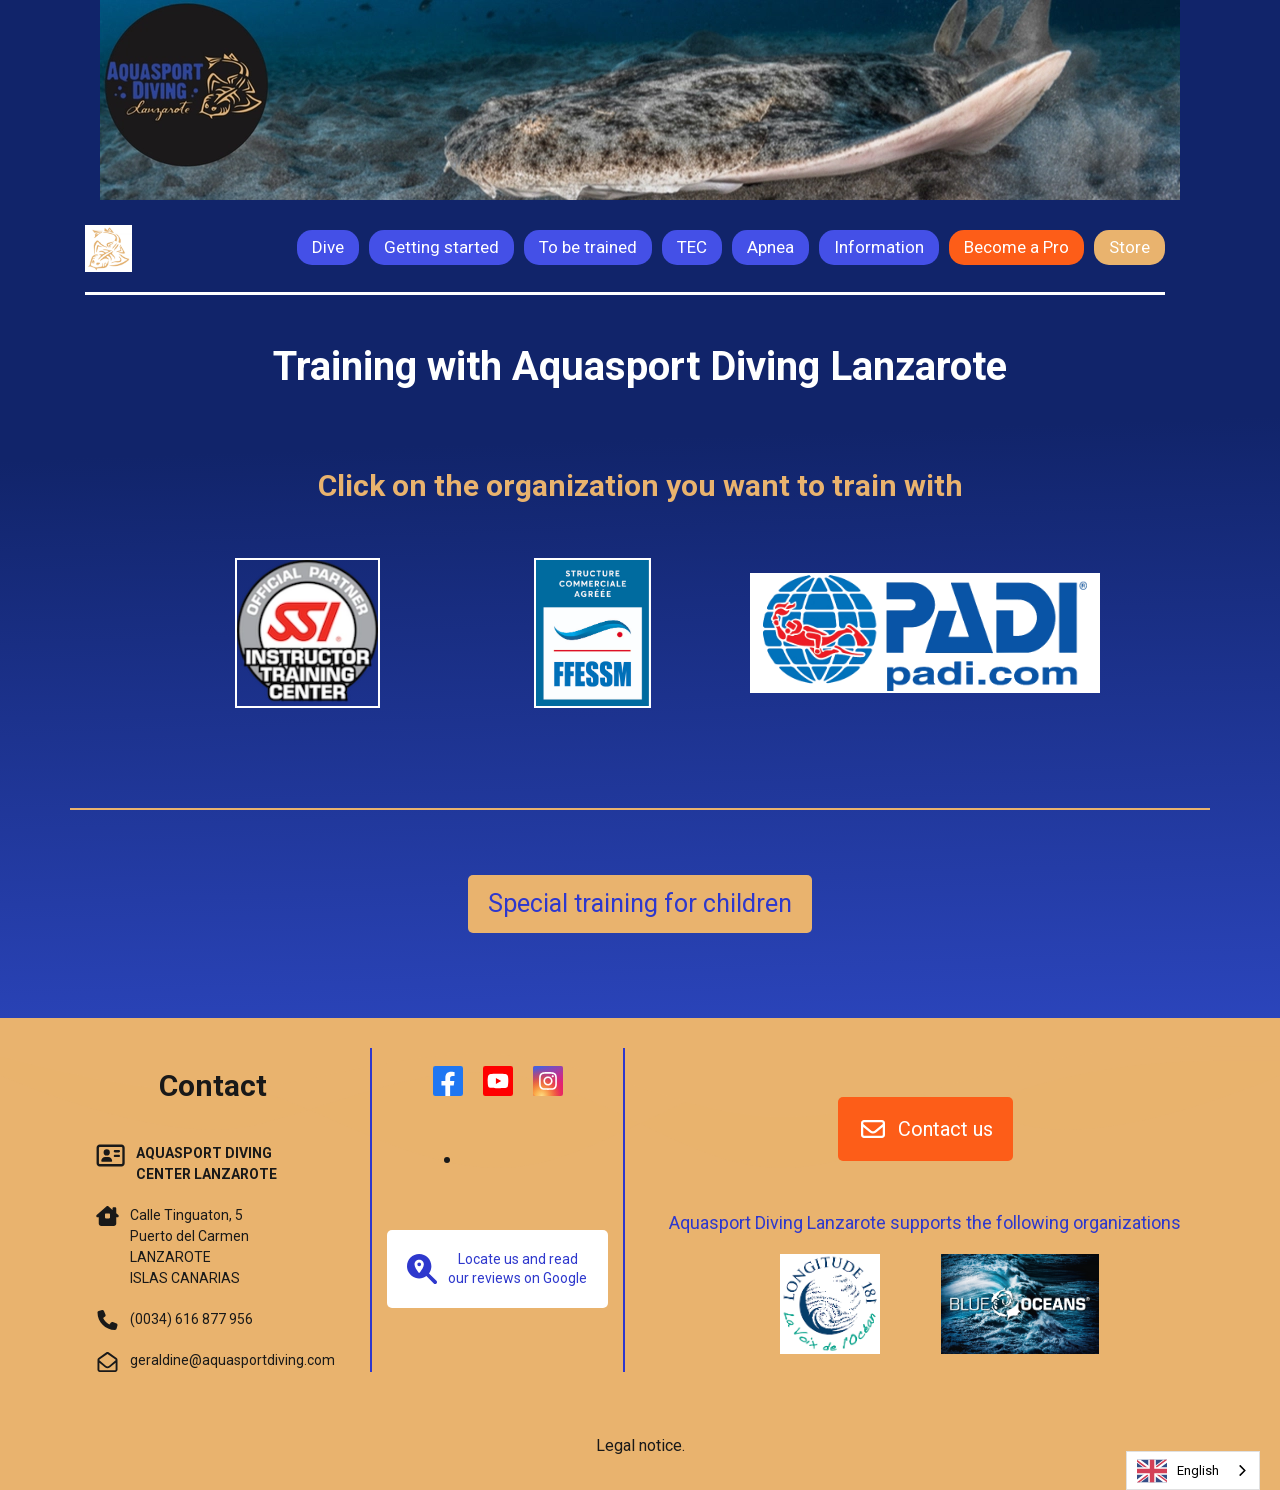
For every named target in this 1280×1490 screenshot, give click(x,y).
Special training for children (640, 903)
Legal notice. (640, 1445)
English (1178, 1471)
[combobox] (1193, 1470)
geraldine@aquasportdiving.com (232, 1360)
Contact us (925, 1129)
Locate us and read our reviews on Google (497, 1268)
